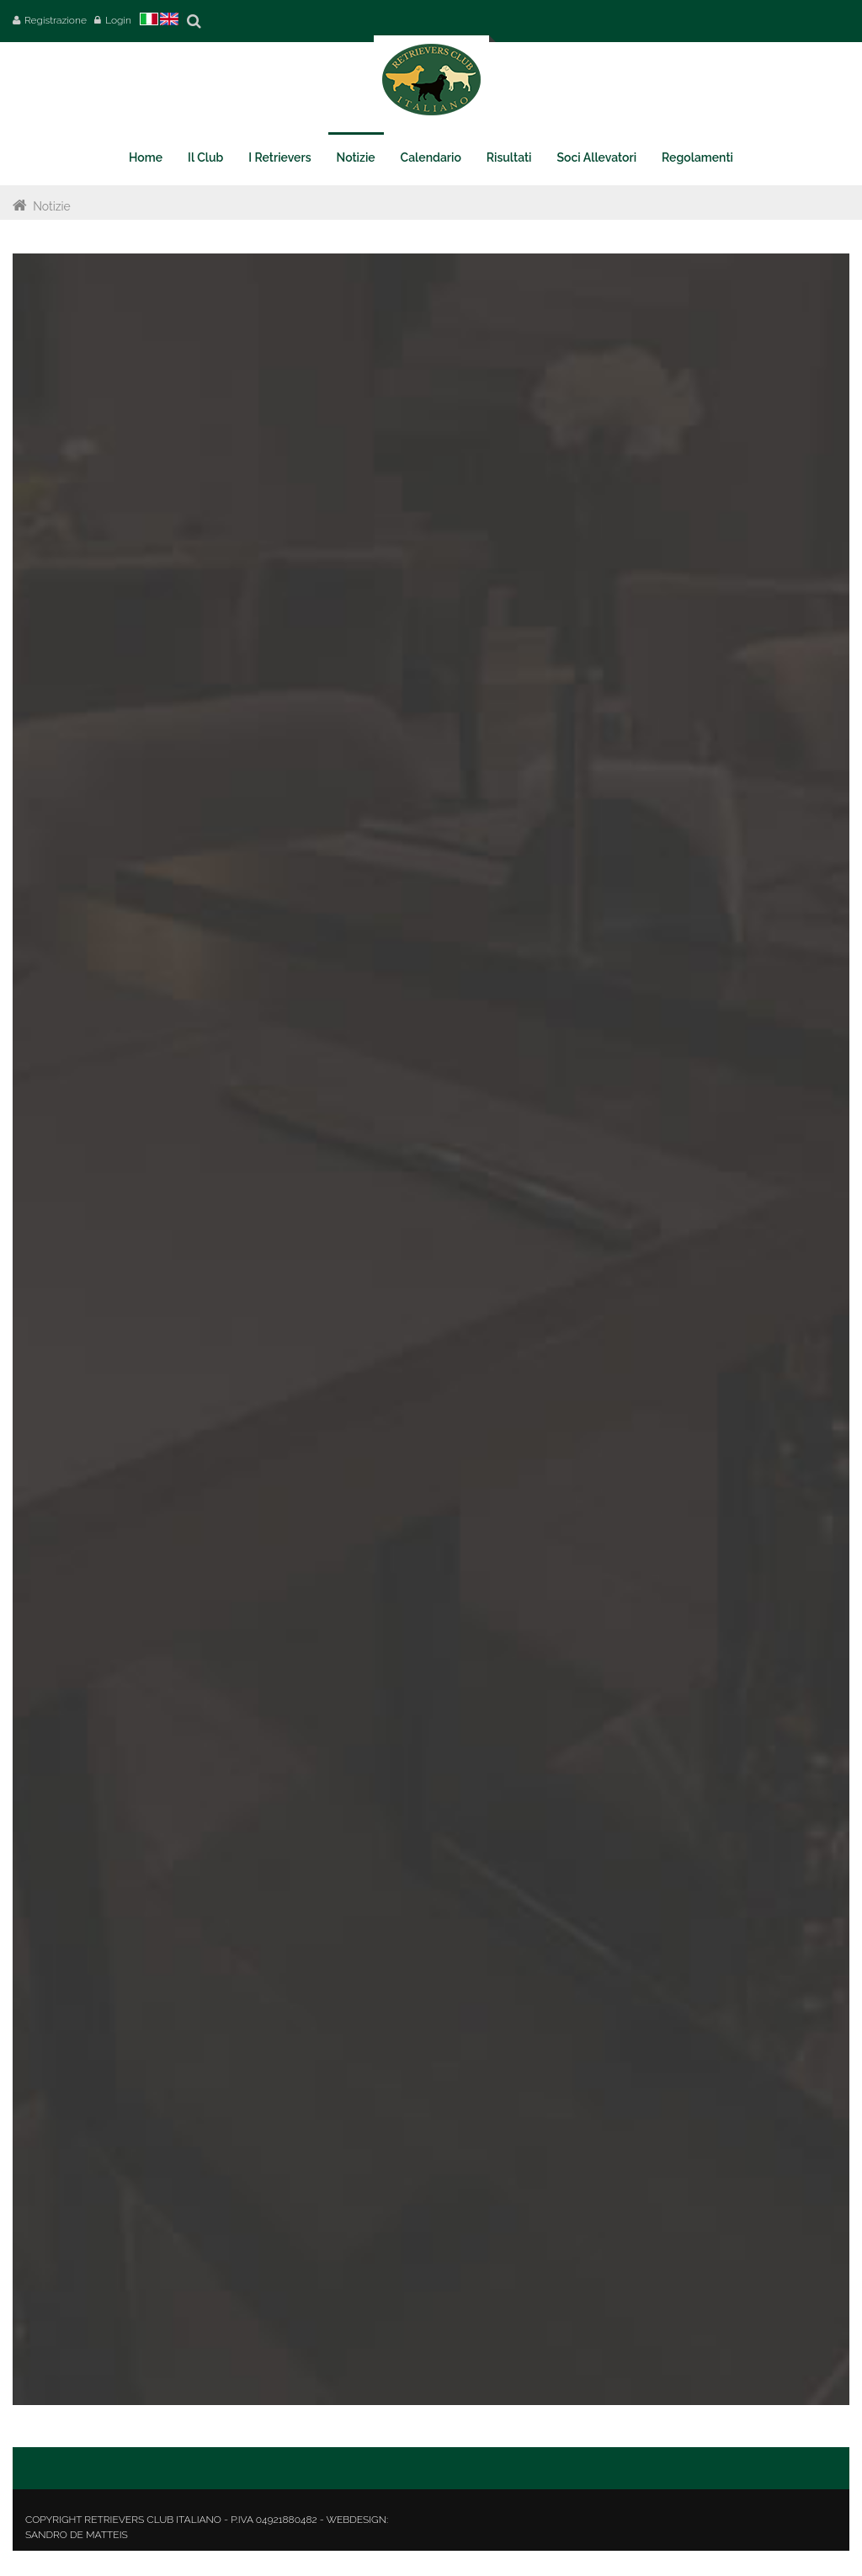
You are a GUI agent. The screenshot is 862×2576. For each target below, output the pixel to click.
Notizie (52, 206)
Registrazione (55, 20)
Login (118, 20)
